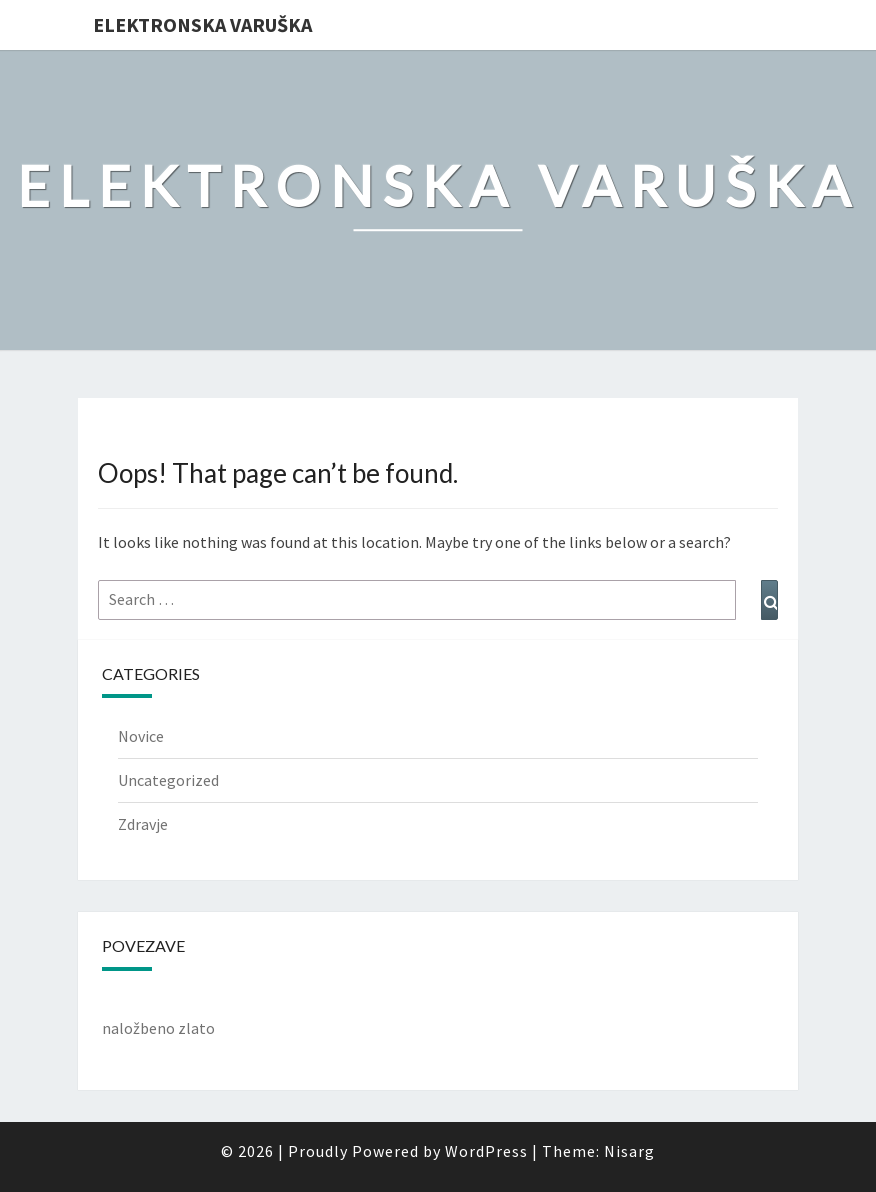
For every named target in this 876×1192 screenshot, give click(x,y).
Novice (141, 736)
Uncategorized (168, 780)
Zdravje (143, 824)
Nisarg (629, 1151)
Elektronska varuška (202, 24)
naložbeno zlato (158, 1028)
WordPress (486, 1151)
